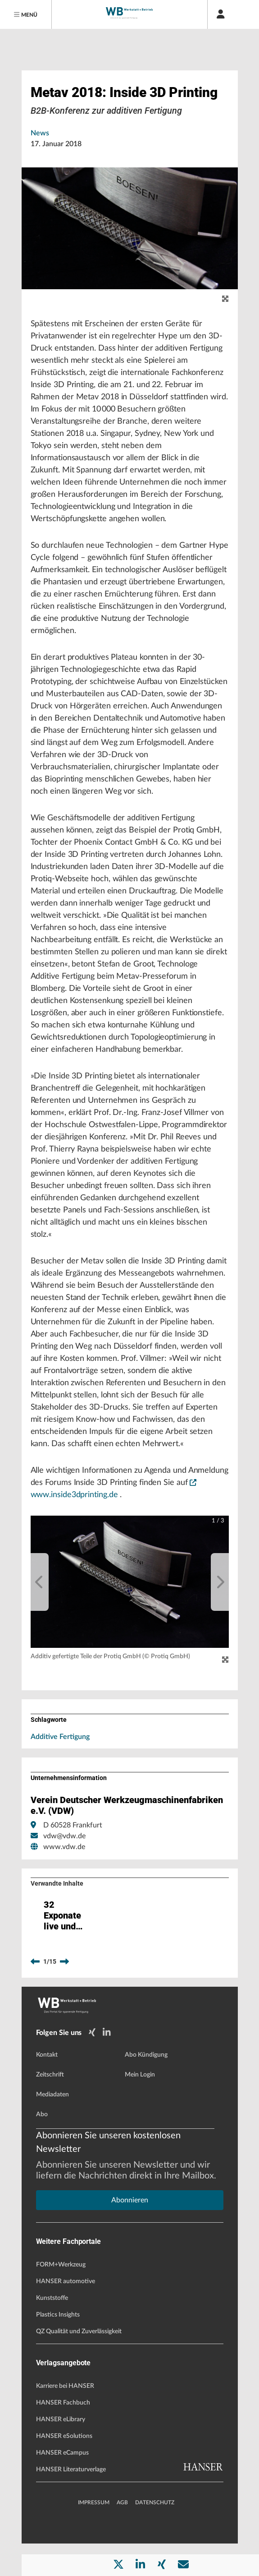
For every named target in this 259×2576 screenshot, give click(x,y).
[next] (220, 1582)
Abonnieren (129, 2232)
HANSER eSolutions (64, 2468)
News (40, 133)
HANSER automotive (65, 2314)
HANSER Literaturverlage (71, 2502)
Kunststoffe (52, 2330)
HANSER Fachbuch (63, 2435)
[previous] (40, 1582)
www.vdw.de (64, 1846)
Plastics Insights (58, 2347)
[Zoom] (225, 1659)
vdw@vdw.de (64, 1836)
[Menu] (26, 14)
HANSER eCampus (62, 2485)
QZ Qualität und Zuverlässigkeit (79, 2364)
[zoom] (225, 299)
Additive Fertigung (60, 1736)
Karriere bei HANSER (65, 2418)
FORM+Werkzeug (61, 2297)
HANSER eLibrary (60, 2452)
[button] (130, 1582)
